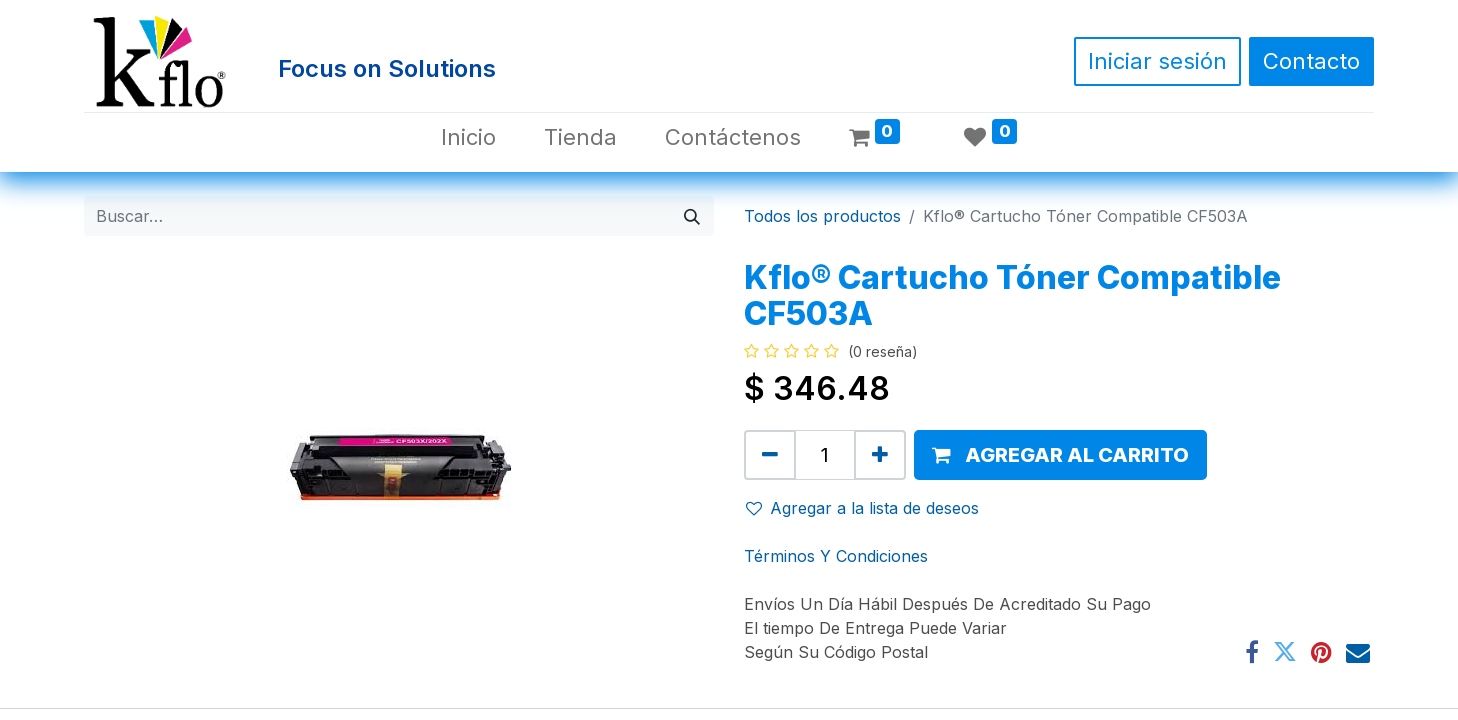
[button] (1060, 455)
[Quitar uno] (770, 455)
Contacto (1311, 61)
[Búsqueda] (692, 216)
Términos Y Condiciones (836, 556)
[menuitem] (468, 137)
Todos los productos (822, 216)
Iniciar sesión (1157, 61)
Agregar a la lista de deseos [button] (862, 508)
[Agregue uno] (880, 455)
